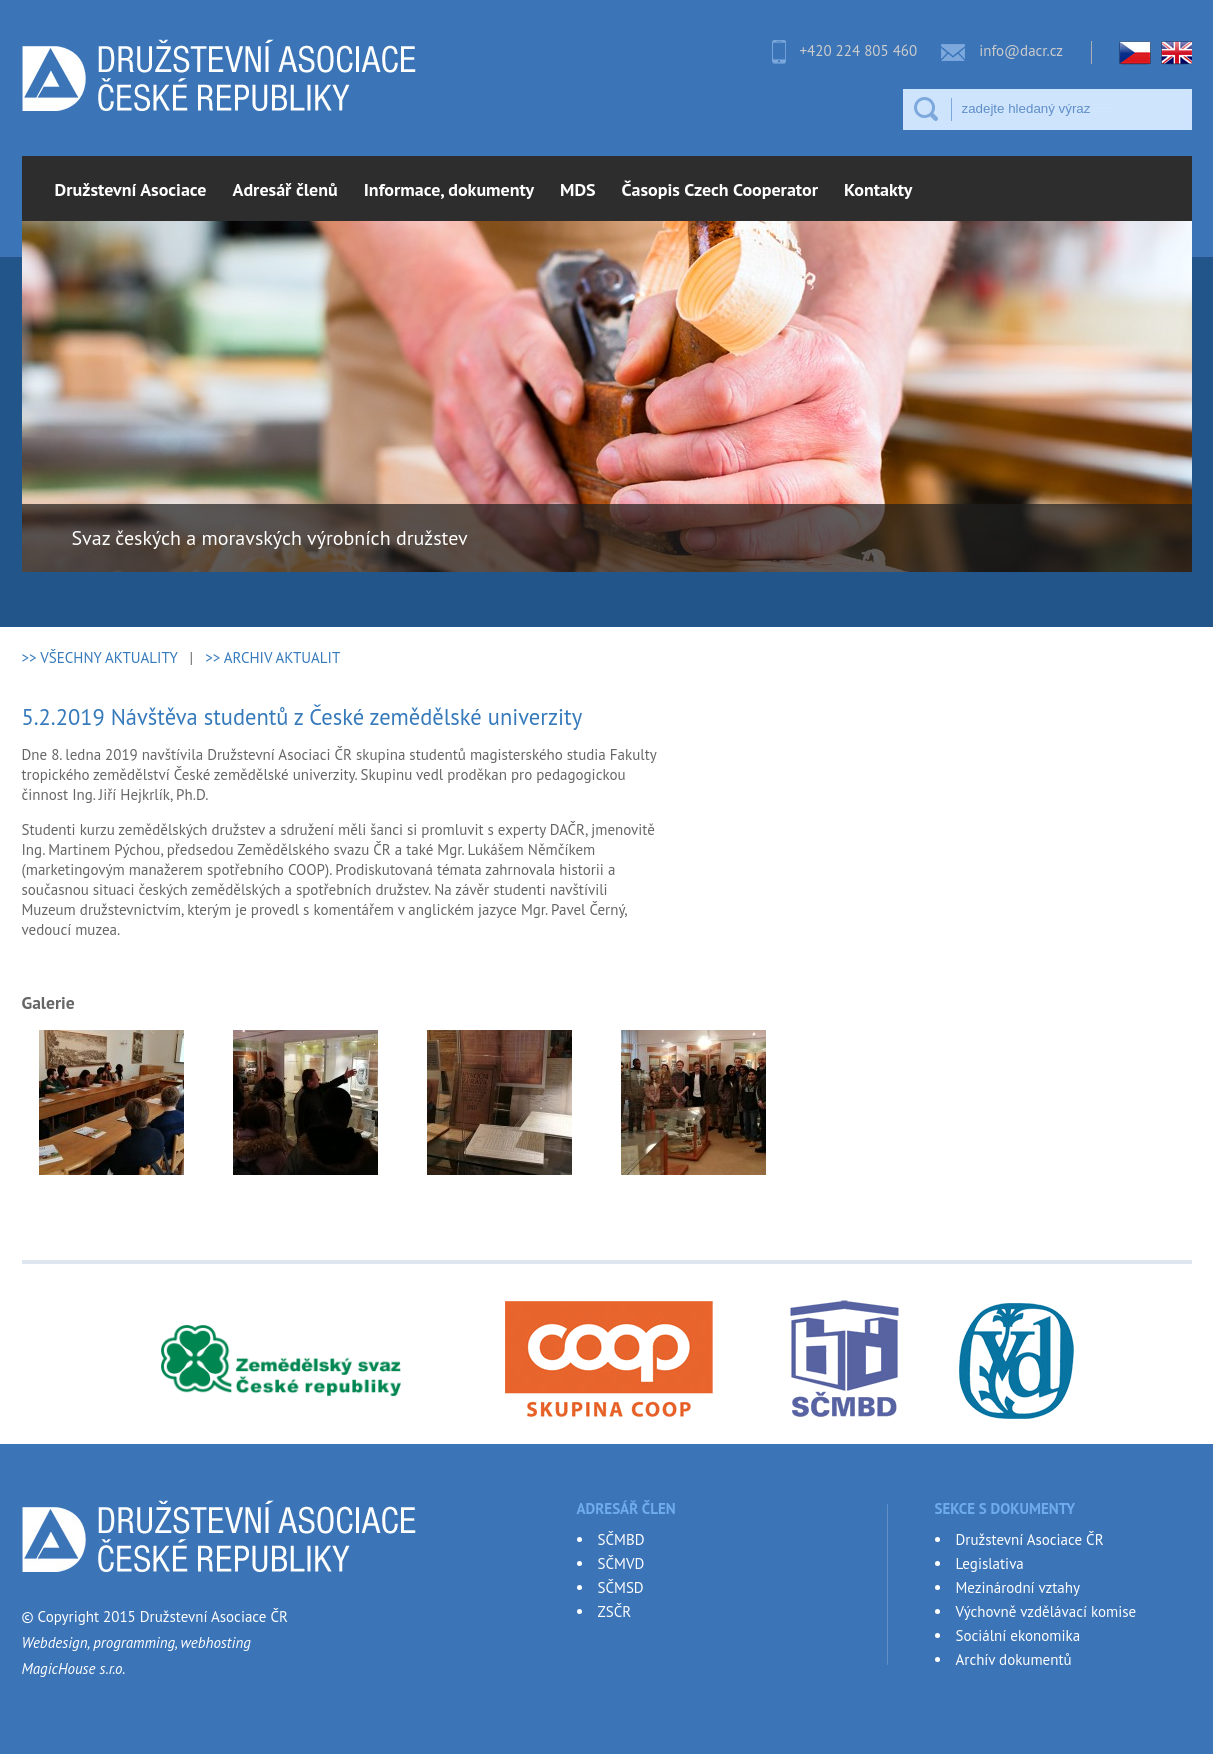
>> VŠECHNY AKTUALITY (100, 657)
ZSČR (615, 1611)
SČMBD (621, 1539)
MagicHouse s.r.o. (74, 1668)
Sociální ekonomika (1018, 1635)
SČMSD (621, 1587)
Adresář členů (285, 189)
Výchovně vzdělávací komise (1046, 1611)
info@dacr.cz (1021, 50)
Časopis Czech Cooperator (720, 189)
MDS (578, 189)
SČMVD (621, 1563)
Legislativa (990, 1563)
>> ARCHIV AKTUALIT (272, 657)
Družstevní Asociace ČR (1030, 1539)
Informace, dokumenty (449, 189)
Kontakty (878, 189)
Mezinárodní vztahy (1018, 1587)
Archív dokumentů (1014, 1659)
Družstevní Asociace (131, 189)
